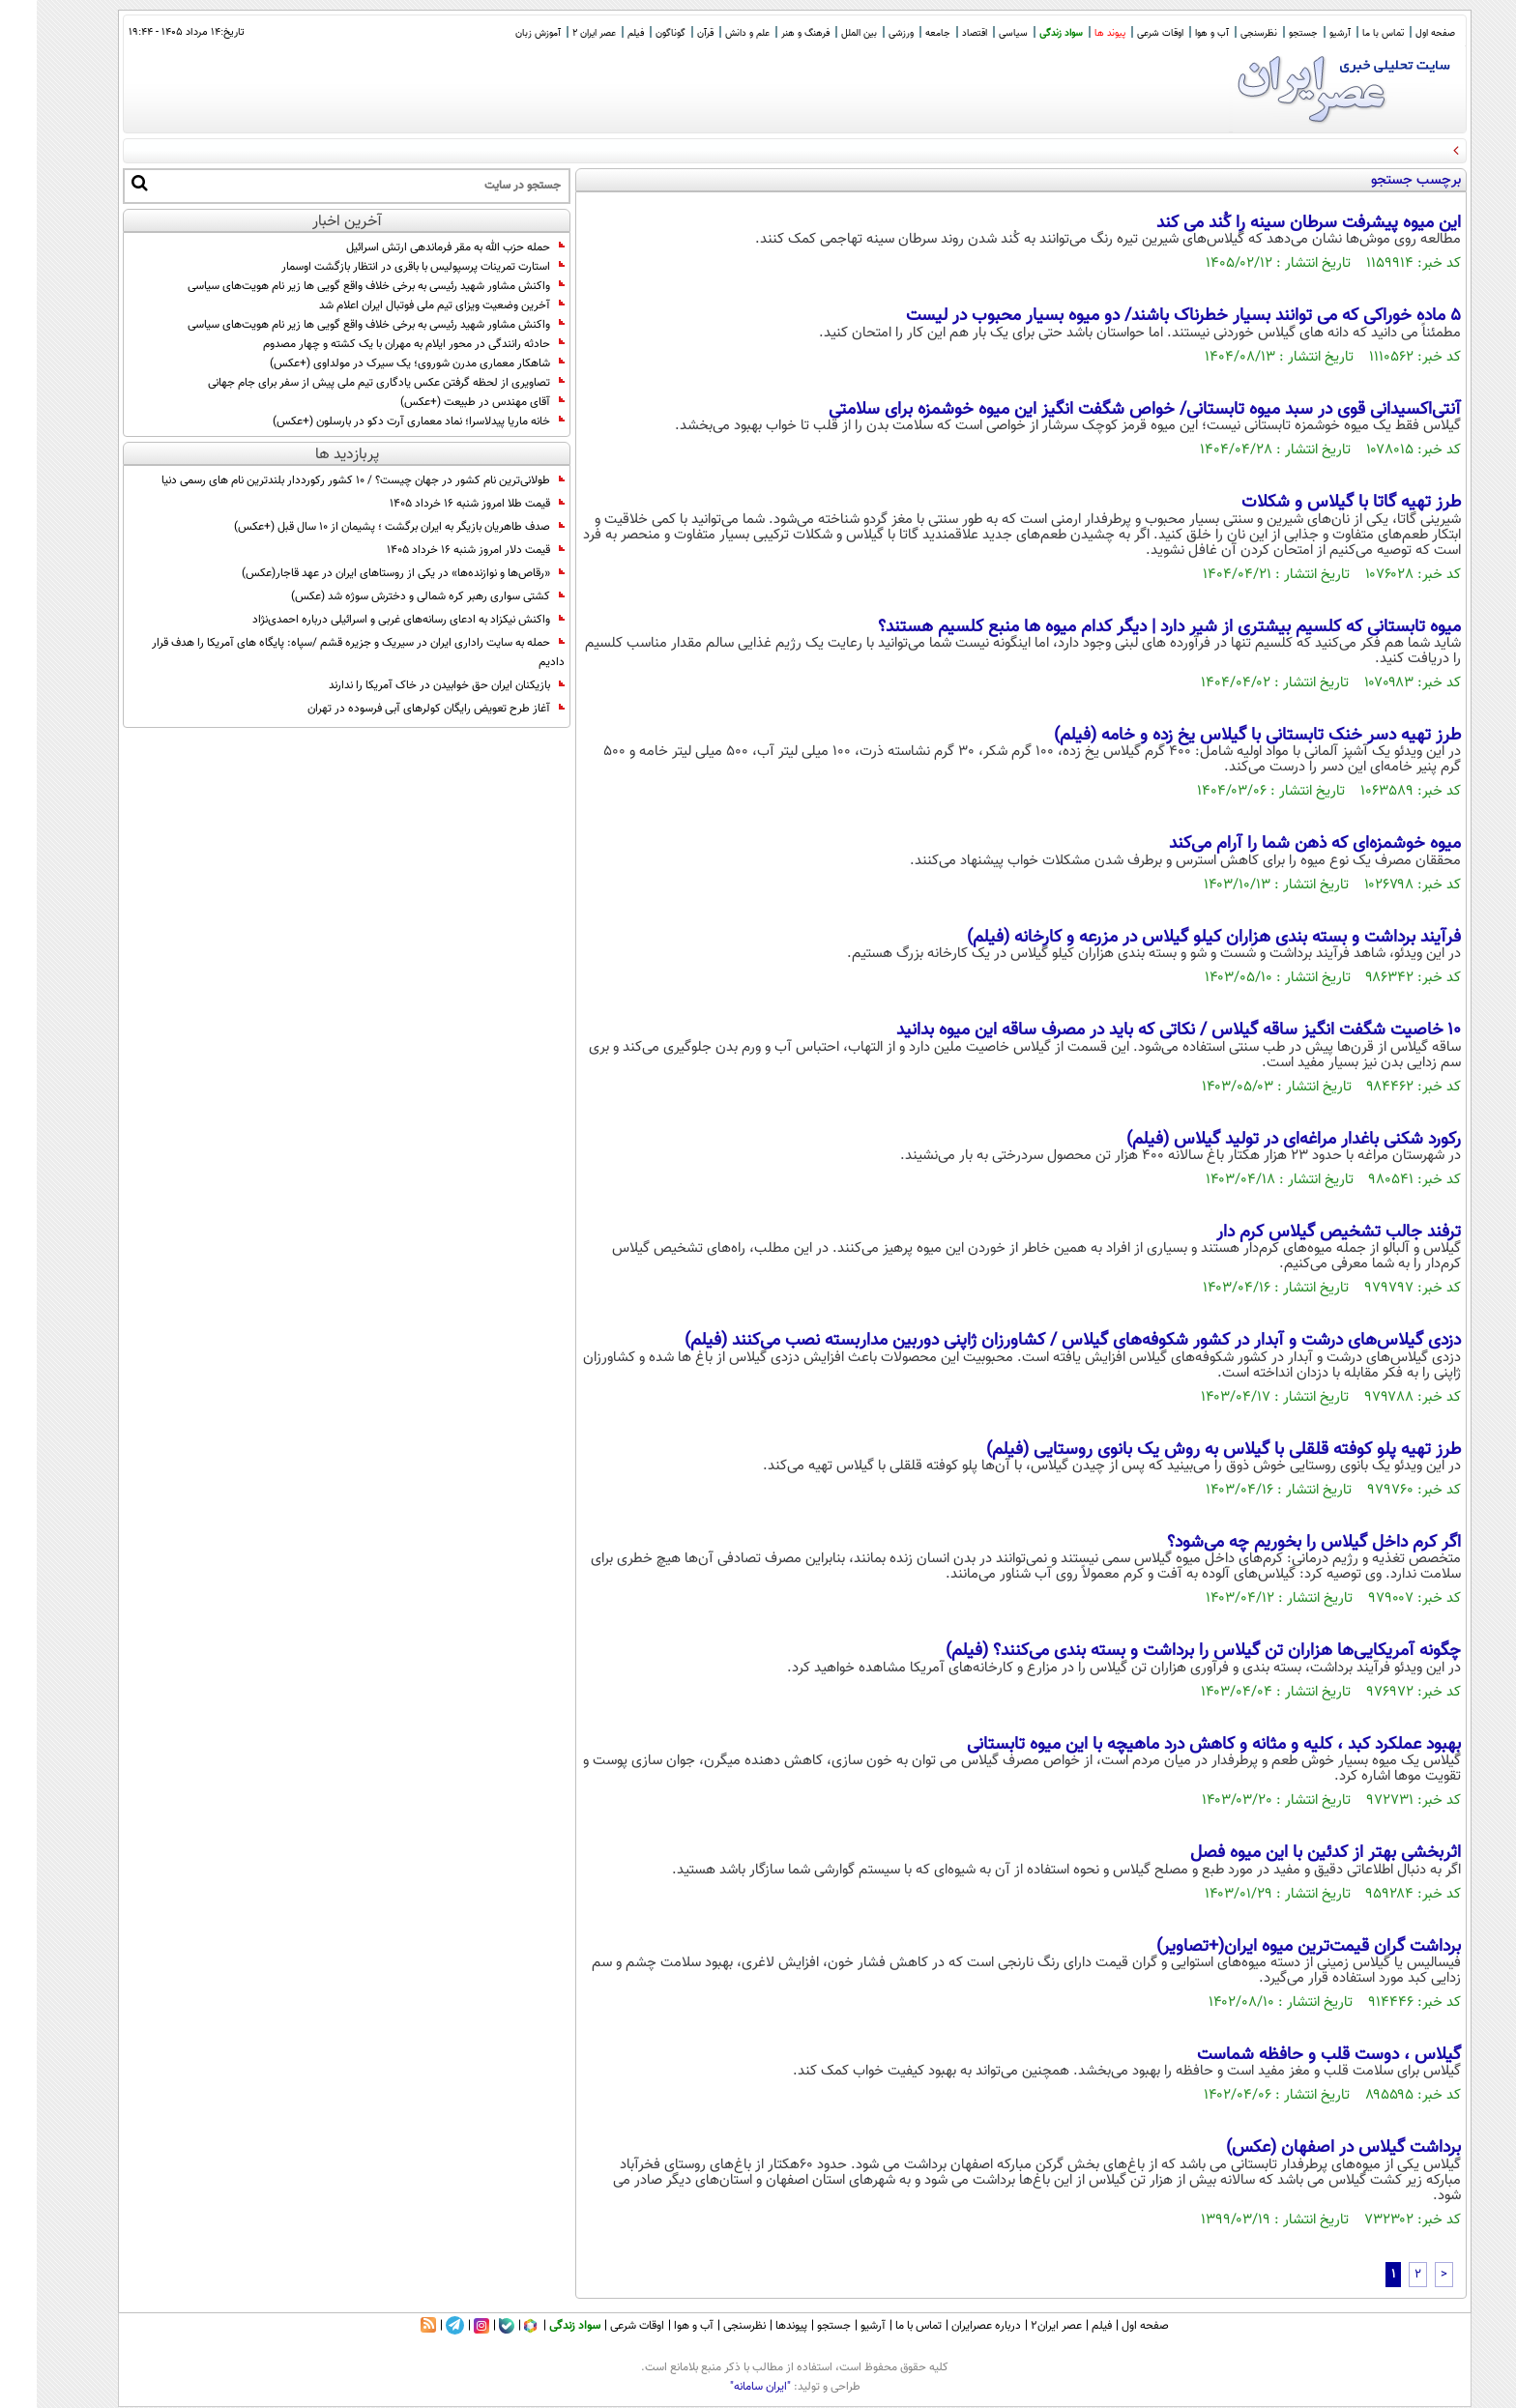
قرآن (668, 33)
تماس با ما (1346, 33)
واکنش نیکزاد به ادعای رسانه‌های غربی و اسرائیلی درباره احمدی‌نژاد (372, 619)
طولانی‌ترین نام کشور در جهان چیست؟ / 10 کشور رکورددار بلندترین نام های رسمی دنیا (326, 480)
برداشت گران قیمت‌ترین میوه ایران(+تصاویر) (1272, 1946)
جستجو (1266, 33)
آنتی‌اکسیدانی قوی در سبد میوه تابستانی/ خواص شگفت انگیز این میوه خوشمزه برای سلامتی (1108, 409)
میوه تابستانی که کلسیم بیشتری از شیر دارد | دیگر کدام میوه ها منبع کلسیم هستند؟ (1132, 627)
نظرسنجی (1222, 33)
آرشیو (1303, 33)
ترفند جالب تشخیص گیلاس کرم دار (1302, 1232)
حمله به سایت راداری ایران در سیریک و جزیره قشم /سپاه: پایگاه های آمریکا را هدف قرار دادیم (321, 652)
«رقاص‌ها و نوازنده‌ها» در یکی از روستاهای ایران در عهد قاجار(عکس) (366, 573)
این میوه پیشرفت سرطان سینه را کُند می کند (1272, 223)
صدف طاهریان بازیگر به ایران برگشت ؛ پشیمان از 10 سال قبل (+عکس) (362, 527)
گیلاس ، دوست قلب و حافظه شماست (1292, 2055)
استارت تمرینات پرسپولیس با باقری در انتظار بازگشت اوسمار (386, 267)
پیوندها (755, 2326)
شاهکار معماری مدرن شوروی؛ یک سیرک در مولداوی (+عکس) (380, 363)
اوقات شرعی (1123, 33)
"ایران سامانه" (723, 2386)
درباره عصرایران (949, 2326)
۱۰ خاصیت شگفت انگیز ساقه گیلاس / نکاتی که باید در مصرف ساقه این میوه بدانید (1142, 1030)
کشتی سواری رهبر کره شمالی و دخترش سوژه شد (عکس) (391, 596)
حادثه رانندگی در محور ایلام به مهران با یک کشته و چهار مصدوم (377, 344)
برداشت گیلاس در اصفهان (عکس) (1306, 2147)
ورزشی (864, 33)
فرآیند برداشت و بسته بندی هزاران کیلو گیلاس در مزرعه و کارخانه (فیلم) (1177, 937)
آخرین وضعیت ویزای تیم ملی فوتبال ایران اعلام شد (405, 305)
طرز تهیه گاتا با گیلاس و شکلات (1314, 502)
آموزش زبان (501, 33)
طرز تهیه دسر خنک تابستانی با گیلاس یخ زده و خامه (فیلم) (1220, 735)
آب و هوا (1175, 33)
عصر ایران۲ (1019, 2326)
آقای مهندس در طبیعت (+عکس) (446, 402)
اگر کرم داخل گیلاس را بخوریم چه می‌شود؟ (1277, 1542)
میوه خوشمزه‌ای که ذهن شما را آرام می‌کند (1278, 843)
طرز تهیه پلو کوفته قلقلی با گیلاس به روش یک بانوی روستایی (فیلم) (1186, 1450)
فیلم (599, 33)
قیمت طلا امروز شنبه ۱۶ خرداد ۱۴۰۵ (440, 503)
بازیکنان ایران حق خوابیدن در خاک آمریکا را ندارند (410, 685)
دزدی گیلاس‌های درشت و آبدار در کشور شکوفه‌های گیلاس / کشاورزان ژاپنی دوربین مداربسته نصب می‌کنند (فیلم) (1036, 1340)
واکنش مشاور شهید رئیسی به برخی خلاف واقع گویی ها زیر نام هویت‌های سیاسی (339, 286)
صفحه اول (1398, 33)
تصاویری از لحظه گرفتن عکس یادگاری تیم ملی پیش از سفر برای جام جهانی (349, 383)
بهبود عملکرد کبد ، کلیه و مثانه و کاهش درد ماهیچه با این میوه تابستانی (1177, 1744)
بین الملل (822, 33)
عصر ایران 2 (557, 33)
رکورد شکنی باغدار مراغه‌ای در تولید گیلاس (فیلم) (1257, 1139)
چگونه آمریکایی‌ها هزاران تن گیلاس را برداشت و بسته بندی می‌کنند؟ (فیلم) (1166, 1651)
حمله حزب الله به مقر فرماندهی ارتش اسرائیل (418, 247)
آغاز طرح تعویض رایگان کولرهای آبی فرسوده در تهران (399, 708)
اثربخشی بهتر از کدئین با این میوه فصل (1288, 1853)
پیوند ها (1073, 33)
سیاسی (976, 33)
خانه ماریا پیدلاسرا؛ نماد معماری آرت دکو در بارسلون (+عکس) (382, 421)
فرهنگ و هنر (768, 33)
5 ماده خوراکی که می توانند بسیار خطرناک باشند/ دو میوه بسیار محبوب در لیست (1146, 316)
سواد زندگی (1024, 33)
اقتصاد (937, 33)
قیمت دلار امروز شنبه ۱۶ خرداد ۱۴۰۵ (439, 550)
